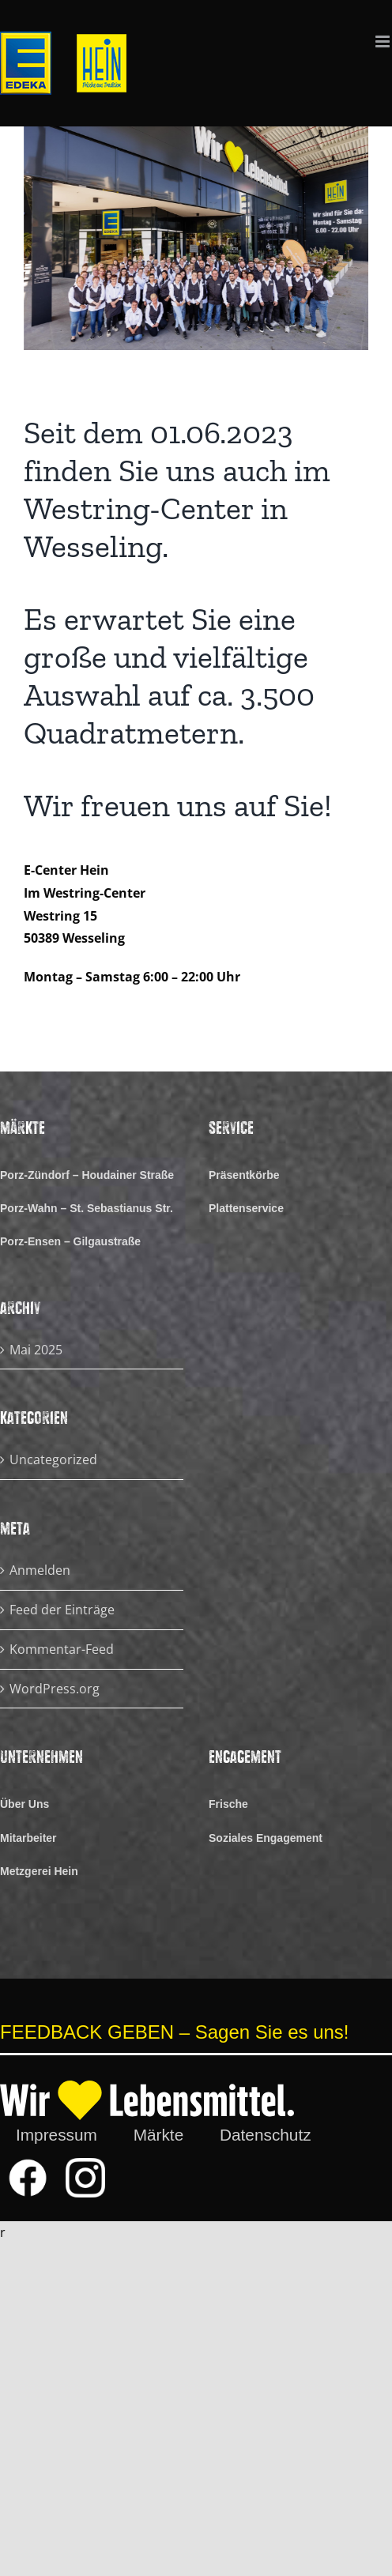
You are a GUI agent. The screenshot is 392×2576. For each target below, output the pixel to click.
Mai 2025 (35, 1349)
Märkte (159, 2135)
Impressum (56, 2135)
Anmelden (39, 1570)
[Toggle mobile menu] (383, 41)
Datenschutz (265, 2135)
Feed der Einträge (62, 1609)
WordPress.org (54, 1688)
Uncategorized (53, 1459)
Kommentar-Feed (61, 1649)
